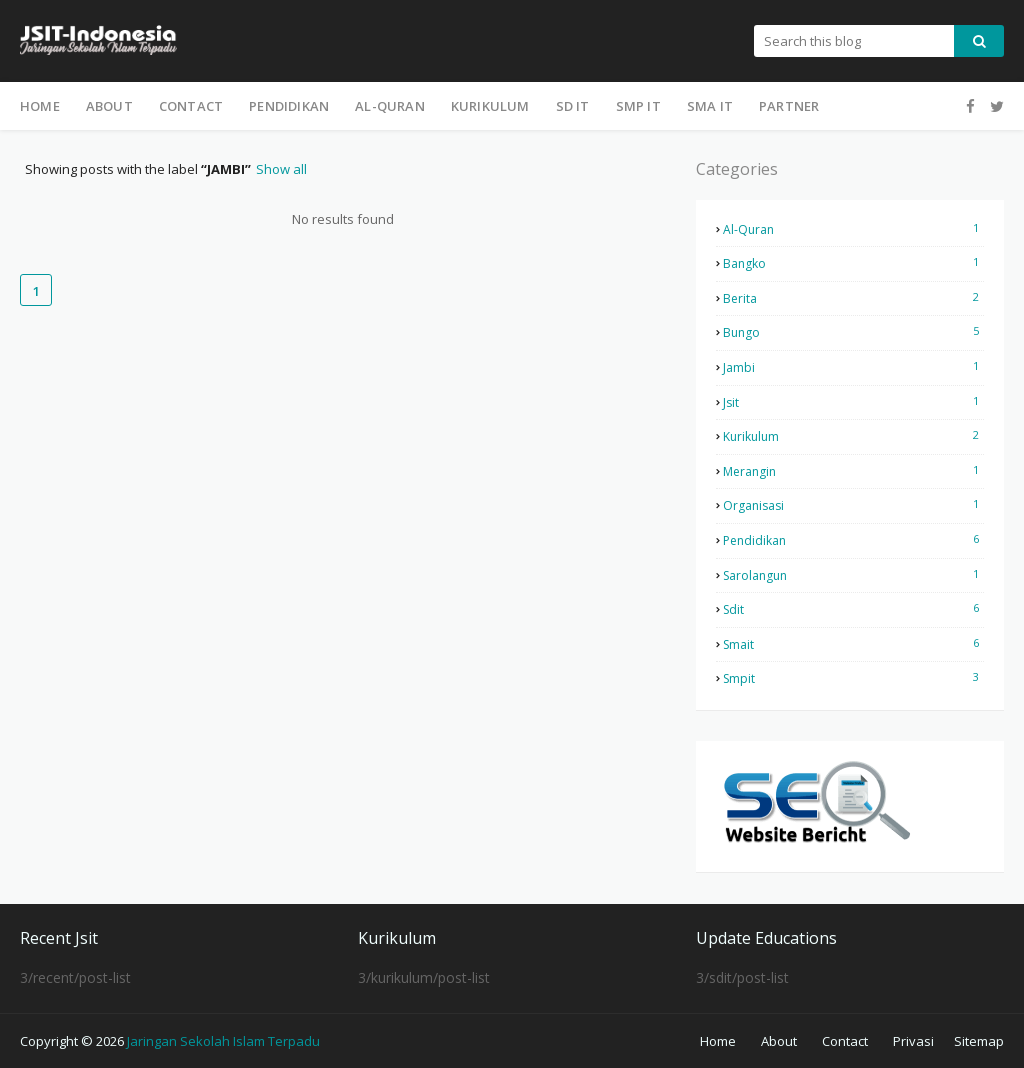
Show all (281, 169)
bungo (853, 332)
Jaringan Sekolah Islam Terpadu (223, 1041)
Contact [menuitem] (191, 106)
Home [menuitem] (40, 106)
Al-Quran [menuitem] (390, 106)
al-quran (853, 229)
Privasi (913, 1041)
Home (718, 1041)
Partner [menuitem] (789, 106)
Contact (845, 1041)
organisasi (853, 505)
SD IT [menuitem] (573, 106)
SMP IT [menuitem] (638, 106)
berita (853, 298)
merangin (853, 471)
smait (853, 644)
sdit (853, 609)
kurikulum (853, 436)
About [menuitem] (109, 106)
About (779, 1041)
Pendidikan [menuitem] (289, 106)
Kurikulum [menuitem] (490, 106)
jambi (853, 367)
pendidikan (853, 540)
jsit (853, 402)
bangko (853, 263)
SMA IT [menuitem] (710, 106)
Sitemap (979, 1041)
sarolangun (853, 575)
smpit (853, 678)
